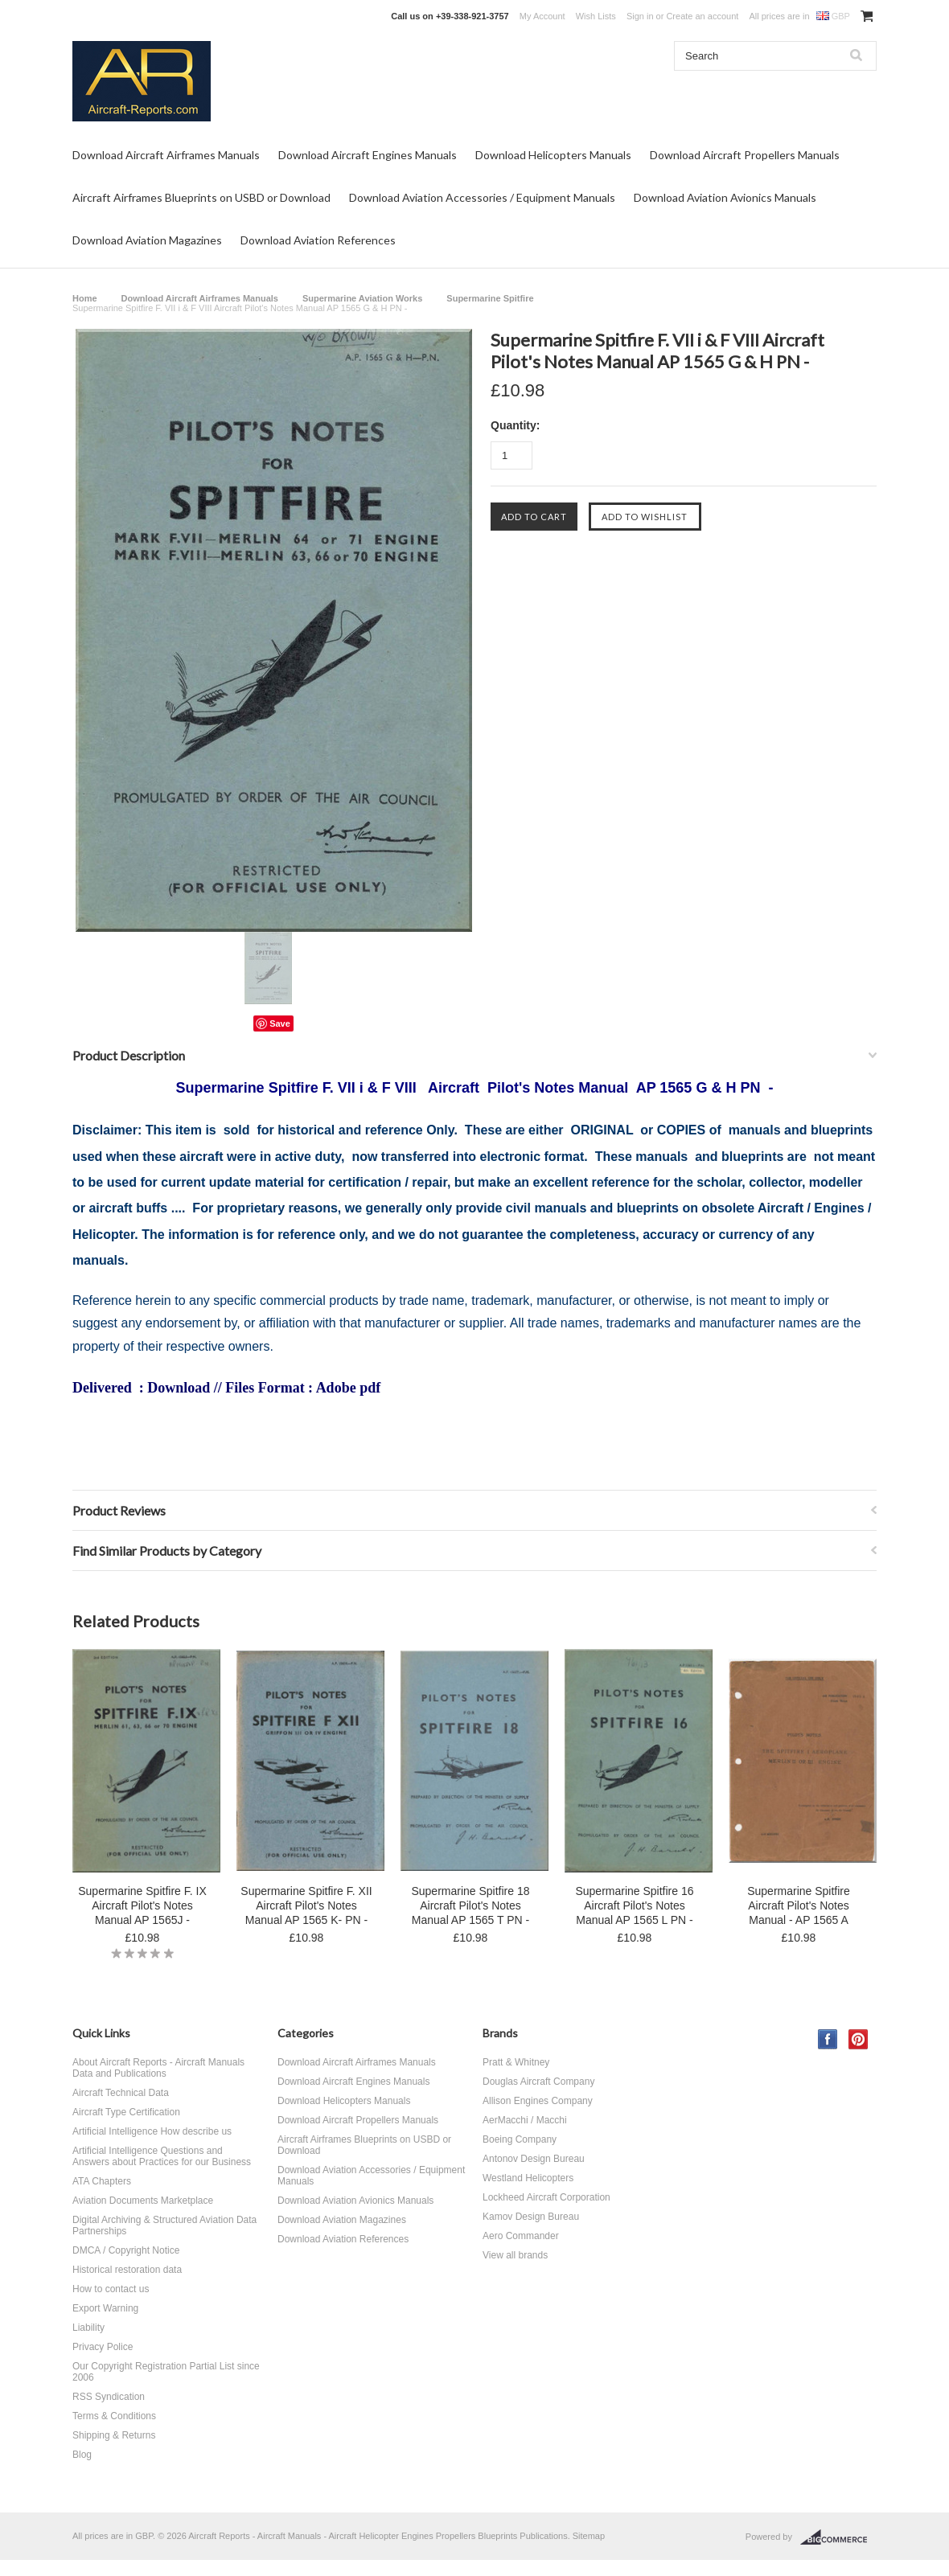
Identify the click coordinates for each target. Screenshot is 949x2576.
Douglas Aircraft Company (538, 2081)
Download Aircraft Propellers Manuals (745, 155)
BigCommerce (838, 2537)
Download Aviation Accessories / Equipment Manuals (482, 197)
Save (279, 1023)
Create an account (702, 16)
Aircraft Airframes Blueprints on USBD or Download (201, 197)
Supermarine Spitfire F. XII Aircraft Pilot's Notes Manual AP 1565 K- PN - (306, 1905)
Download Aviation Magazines (147, 240)
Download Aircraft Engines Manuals (367, 155)
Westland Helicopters (528, 2178)
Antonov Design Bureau (534, 2158)
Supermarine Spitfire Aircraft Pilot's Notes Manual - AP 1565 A (798, 1905)
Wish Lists (596, 16)
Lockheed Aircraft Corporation (546, 2197)
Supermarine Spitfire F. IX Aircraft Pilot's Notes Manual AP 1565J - (142, 1905)
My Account (542, 16)
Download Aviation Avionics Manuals (725, 197)
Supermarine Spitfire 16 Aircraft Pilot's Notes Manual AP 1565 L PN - (634, 1905)
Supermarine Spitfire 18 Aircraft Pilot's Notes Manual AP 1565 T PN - (470, 1905)
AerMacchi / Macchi (525, 2120)
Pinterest (858, 2039)
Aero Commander (521, 2236)
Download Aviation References (318, 240)
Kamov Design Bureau (531, 2216)
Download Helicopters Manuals (553, 155)
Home (84, 298)
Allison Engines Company (538, 2100)
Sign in (640, 16)
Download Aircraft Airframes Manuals (166, 155)
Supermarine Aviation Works (362, 298)
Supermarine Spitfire (489, 298)
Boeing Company (520, 2139)
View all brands (515, 2255)
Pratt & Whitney (516, 2062)
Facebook (828, 2039)
